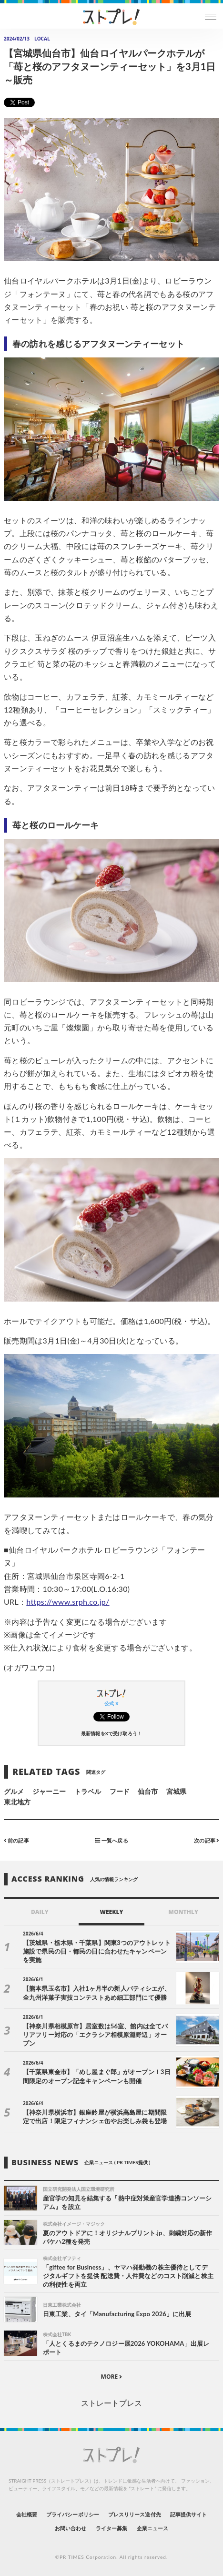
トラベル (87, 1791)
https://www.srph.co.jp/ (67, 1601)
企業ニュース (152, 2528)
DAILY (40, 1912)
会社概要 (26, 2514)
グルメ (14, 1791)
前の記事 (16, 1840)
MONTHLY (183, 1912)
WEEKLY (111, 1912)
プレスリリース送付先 (134, 2514)
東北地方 (17, 1802)
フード (120, 1791)
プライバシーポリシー (72, 2514)
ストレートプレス (111, 2402)
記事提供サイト (188, 2514)
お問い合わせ (70, 2528)
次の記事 (206, 1840)
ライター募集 (111, 2528)
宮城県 (176, 1791)
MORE (111, 2376)
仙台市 (148, 1791)
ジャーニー (49, 1791)
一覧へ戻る (111, 1840)
